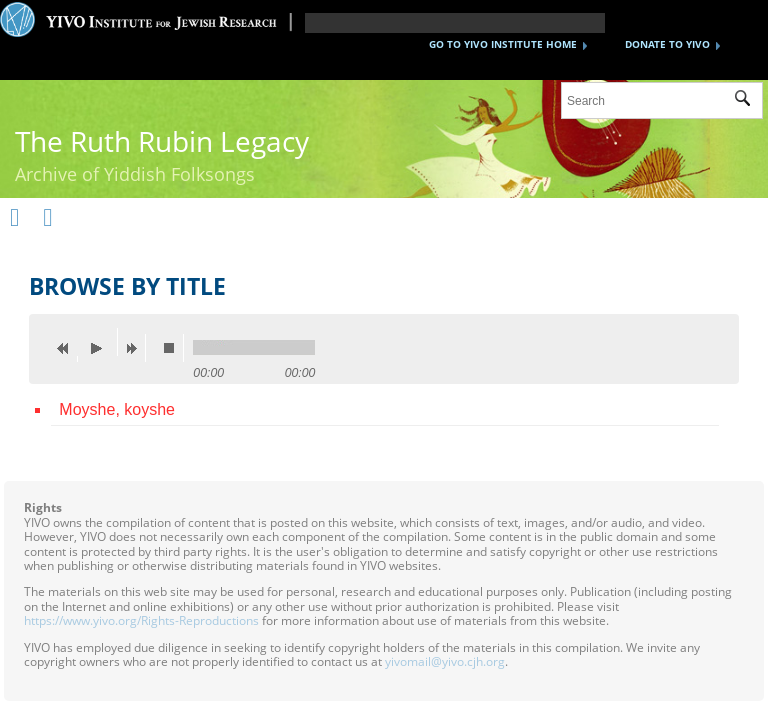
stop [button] (174, 348)
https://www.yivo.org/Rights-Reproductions (141, 620)
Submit (748, 101)
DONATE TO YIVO (667, 44)
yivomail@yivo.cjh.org (445, 661)
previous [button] (68, 348)
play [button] (102, 342)
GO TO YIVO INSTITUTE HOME (503, 44)
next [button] (136, 348)
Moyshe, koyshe (117, 409)
